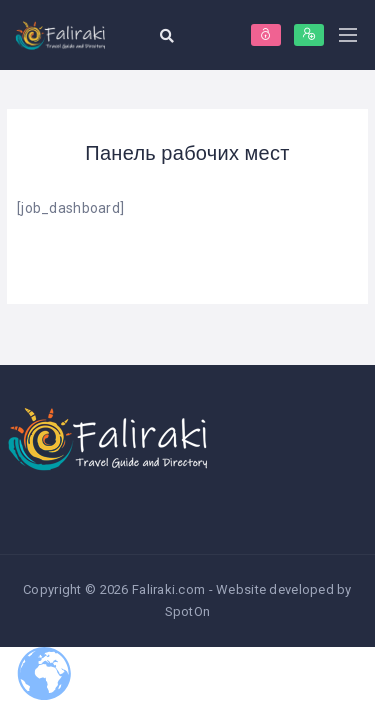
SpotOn (188, 611)
